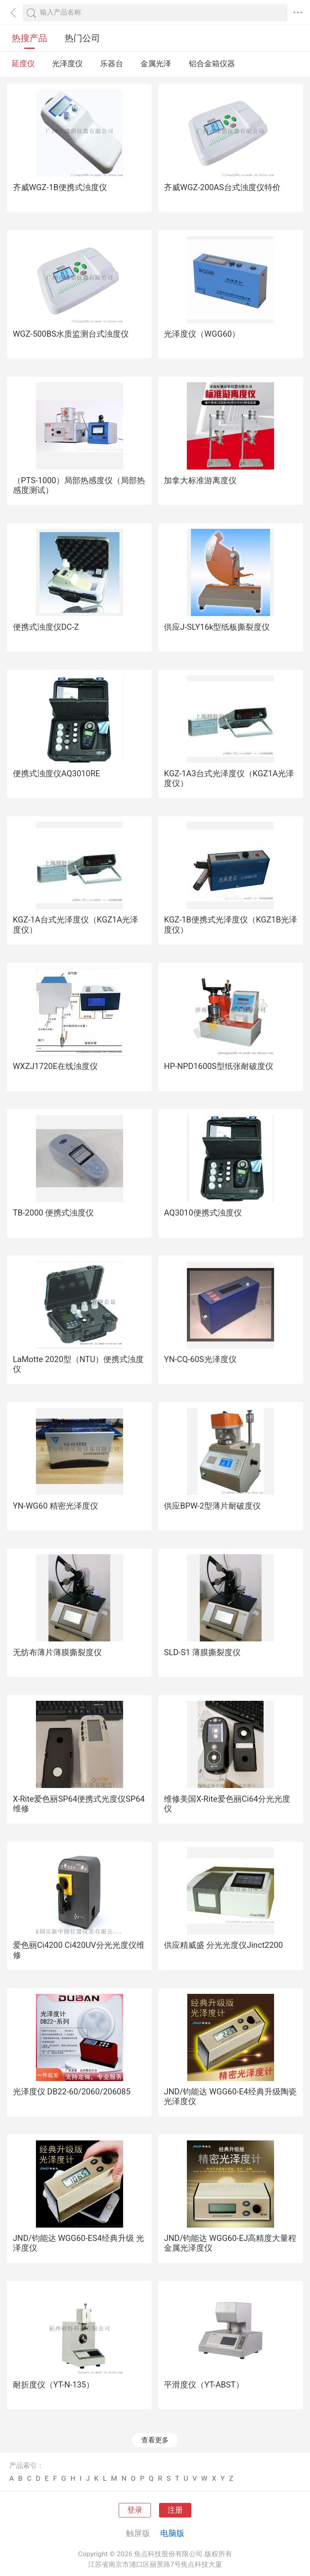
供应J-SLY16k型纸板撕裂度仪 (217, 627)
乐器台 (111, 63)
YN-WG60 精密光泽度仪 (55, 1506)
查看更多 (155, 2440)
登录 (134, 2510)
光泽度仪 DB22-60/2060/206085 (72, 2091)
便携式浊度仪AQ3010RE (56, 773)
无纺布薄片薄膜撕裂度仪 (57, 1652)
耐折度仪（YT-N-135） (53, 2384)
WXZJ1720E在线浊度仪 (55, 1066)
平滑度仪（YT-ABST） (203, 2384)
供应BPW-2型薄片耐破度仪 (212, 1506)
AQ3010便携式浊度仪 (202, 1213)
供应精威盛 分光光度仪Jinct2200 (223, 1945)
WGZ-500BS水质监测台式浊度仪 (71, 334)
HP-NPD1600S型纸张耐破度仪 (218, 1066)
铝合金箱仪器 (212, 63)
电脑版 (172, 2533)
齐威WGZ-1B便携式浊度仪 (60, 187)
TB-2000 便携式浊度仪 (53, 1213)
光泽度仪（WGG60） (202, 334)
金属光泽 (155, 63)
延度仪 (23, 63)
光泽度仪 (67, 63)
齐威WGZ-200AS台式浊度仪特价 (222, 187)
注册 (175, 2510)
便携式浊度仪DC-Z (46, 627)
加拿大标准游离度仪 (200, 480)
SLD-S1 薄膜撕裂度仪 (202, 1652)
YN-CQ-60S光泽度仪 (200, 1359)
